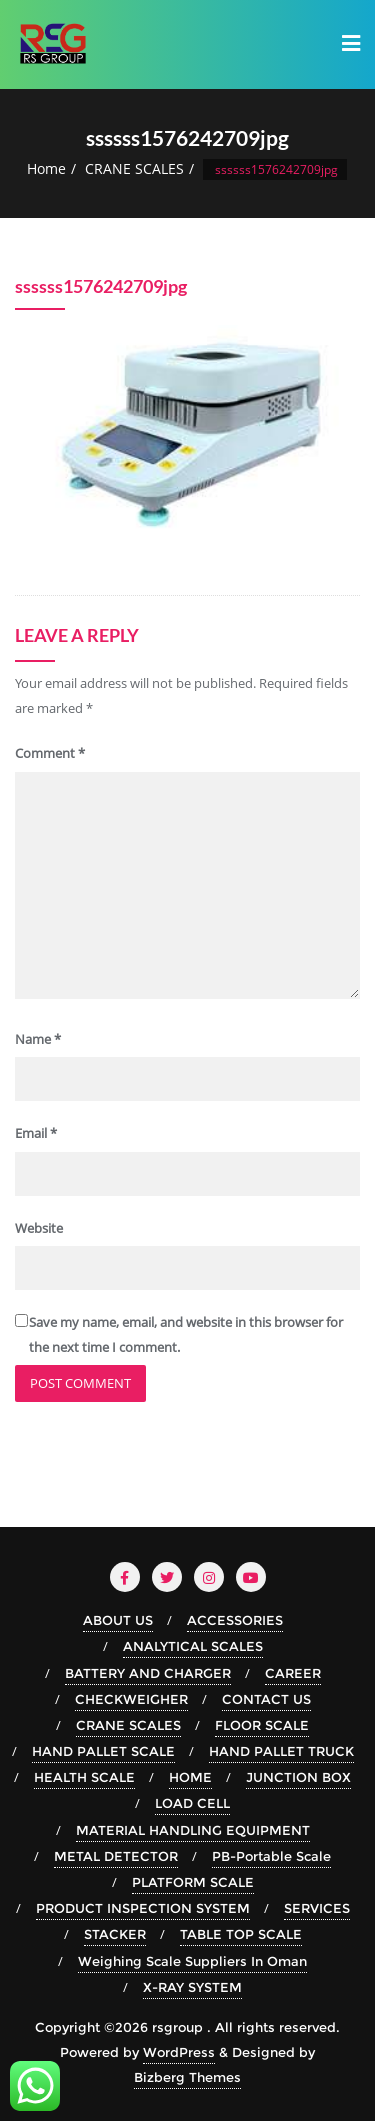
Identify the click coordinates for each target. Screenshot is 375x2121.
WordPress (179, 2052)
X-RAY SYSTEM (192, 1987)
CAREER (293, 1673)
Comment (50, 753)
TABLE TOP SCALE (241, 1934)
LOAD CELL (192, 1803)
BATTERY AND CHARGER (148, 1673)
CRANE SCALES (134, 168)
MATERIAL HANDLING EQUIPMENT (193, 1830)
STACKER (115, 1934)
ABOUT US (118, 1620)
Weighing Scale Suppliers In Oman (192, 1961)
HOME (190, 1777)
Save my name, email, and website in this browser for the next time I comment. (186, 1334)
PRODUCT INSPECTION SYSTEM (143, 1908)
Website (39, 1228)
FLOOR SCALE (262, 1725)
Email (36, 1133)
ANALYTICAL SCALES (193, 1646)
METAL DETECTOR (116, 1856)
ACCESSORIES (235, 1620)
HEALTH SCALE (84, 1777)
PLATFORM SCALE (193, 1882)
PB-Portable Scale (271, 1856)
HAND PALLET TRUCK (281, 1751)
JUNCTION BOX (298, 1777)
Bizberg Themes (187, 2077)
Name (38, 1039)
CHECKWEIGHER (131, 1699)
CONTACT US (266, 1699)
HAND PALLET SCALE (103, 1751)
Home (46, 168)
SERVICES (317, 1908)
